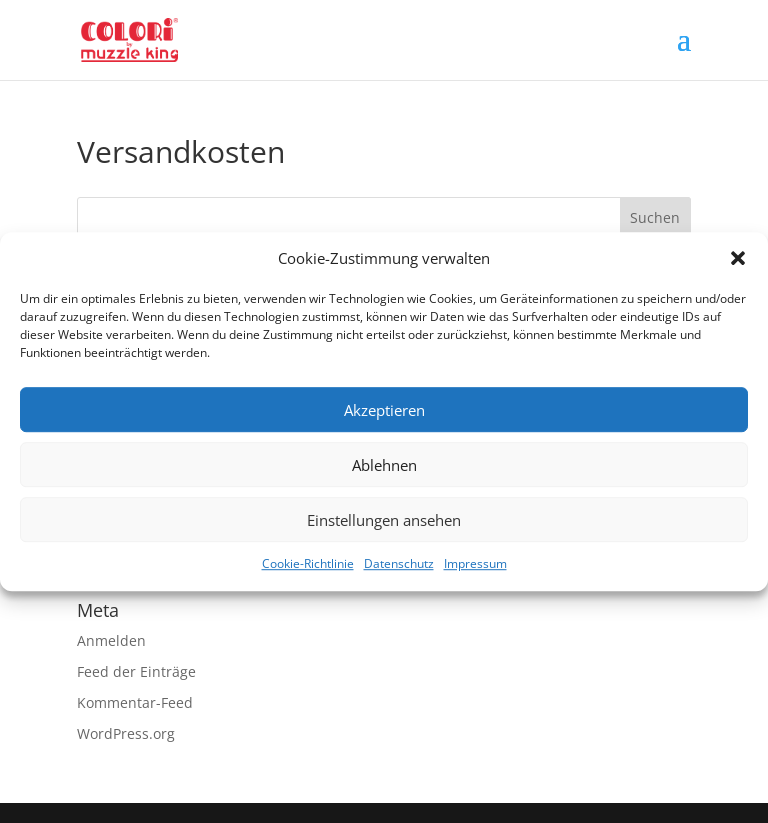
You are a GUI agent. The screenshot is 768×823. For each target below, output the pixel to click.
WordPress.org (126, 733)
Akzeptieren (384, 410)
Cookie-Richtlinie (308, 564)
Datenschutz (399, 564)
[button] (738, 259)
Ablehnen (384, 465)
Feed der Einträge (136, 671)
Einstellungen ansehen (384, 520)
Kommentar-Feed (135, 702)
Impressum (475, 564)
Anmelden (111, 640)
